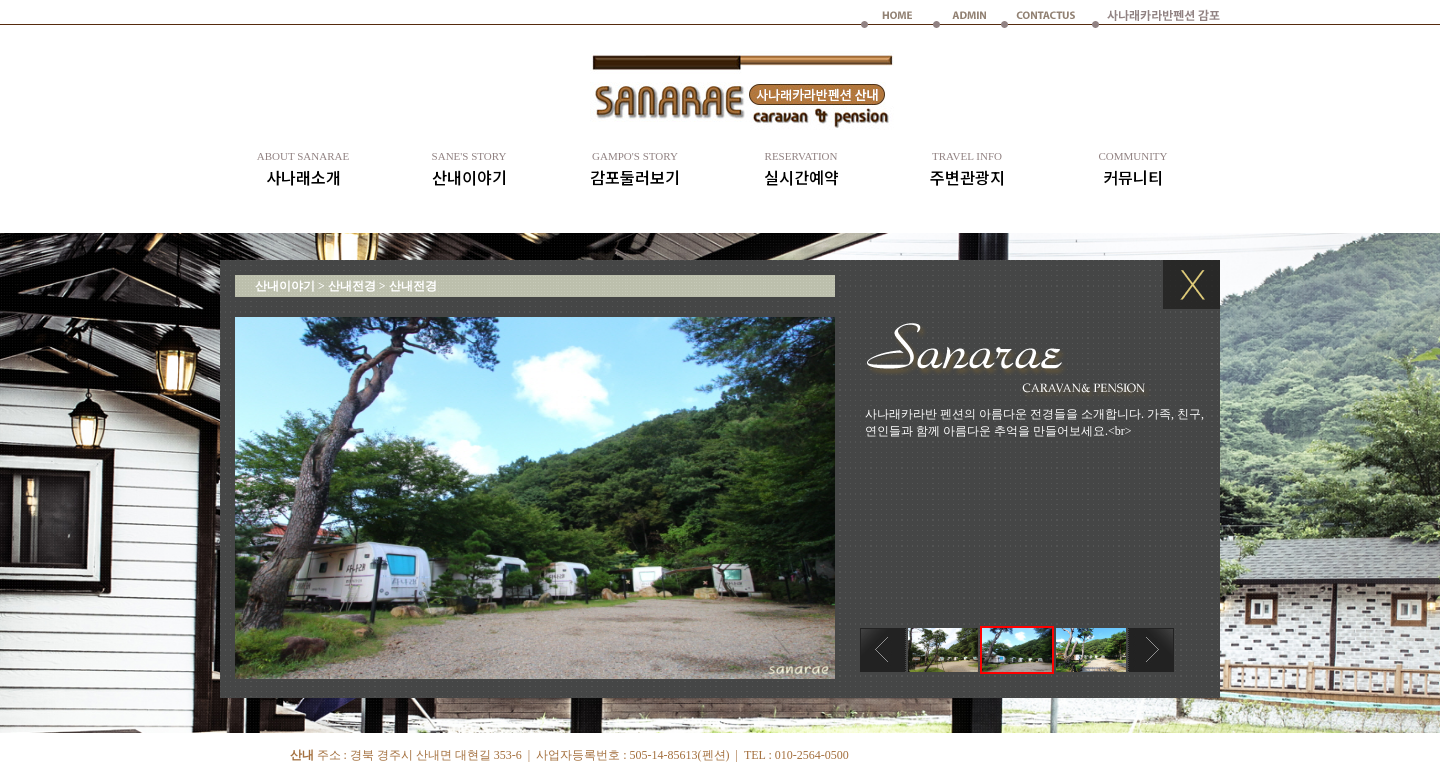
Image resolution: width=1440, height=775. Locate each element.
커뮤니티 (1133, 169)
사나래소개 (303, 169)
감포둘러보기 (635, 169)
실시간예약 (801, 169)
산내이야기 (469, 169)
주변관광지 (967, 169)
